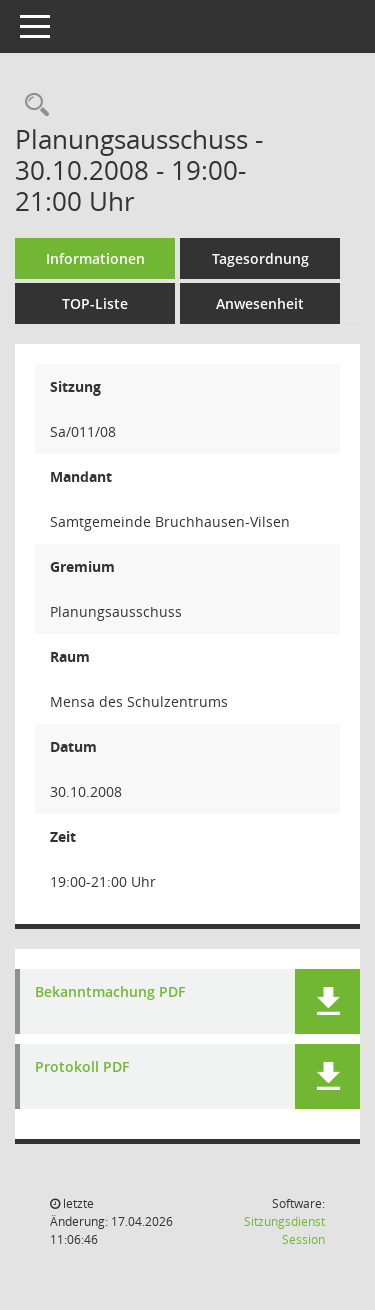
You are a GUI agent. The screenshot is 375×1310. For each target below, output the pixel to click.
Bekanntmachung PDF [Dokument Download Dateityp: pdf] (110, 992)
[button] (327, 1001)
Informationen (95, 258)
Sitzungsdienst (284, 1230)
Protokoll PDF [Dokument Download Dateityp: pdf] (82, 1067)
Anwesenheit (260, 303)
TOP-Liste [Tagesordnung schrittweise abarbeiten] (95, 303)
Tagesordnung (260, 258)
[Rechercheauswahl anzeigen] (32, 105)
